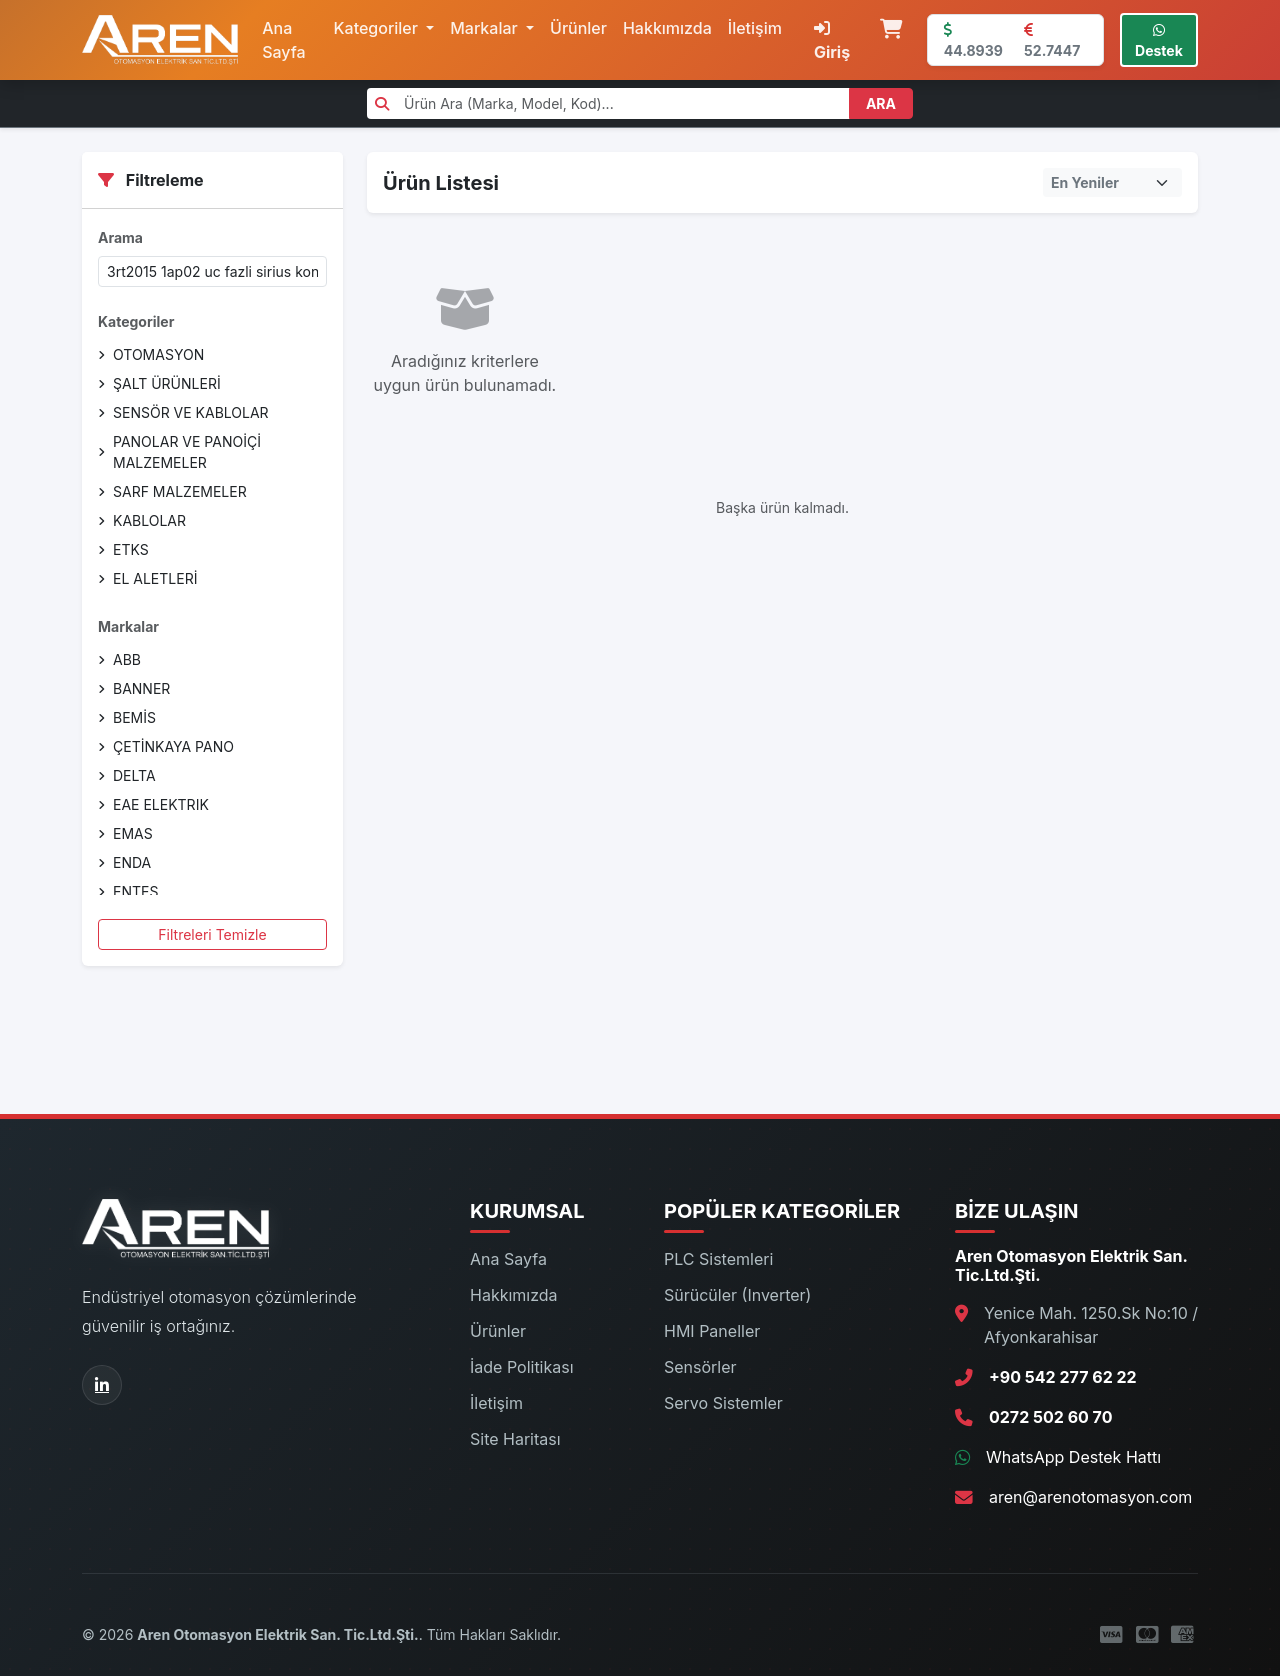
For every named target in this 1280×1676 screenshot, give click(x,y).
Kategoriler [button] (378, 28)
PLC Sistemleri (718, 1259)
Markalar (128, 626)
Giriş (832, 41)
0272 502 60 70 (1050, 1417)
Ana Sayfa (284, 40)
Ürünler (578, 28)
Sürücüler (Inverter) (737, 1295)
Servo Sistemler (723, 1403)
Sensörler (700, 1367)
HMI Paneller (712, 1331)
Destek (1159, 41)
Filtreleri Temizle (212, 934)
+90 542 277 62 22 (1063, 1377)
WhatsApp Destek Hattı (1073, 1457)
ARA (881, 103)
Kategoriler (136, 321)
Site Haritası (515, 1439)
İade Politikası (522, 1367)
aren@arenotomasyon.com (1090, 1497)
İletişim (755, 28)
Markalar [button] (486, 28)
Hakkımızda (667, 28)
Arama (120, 237)
